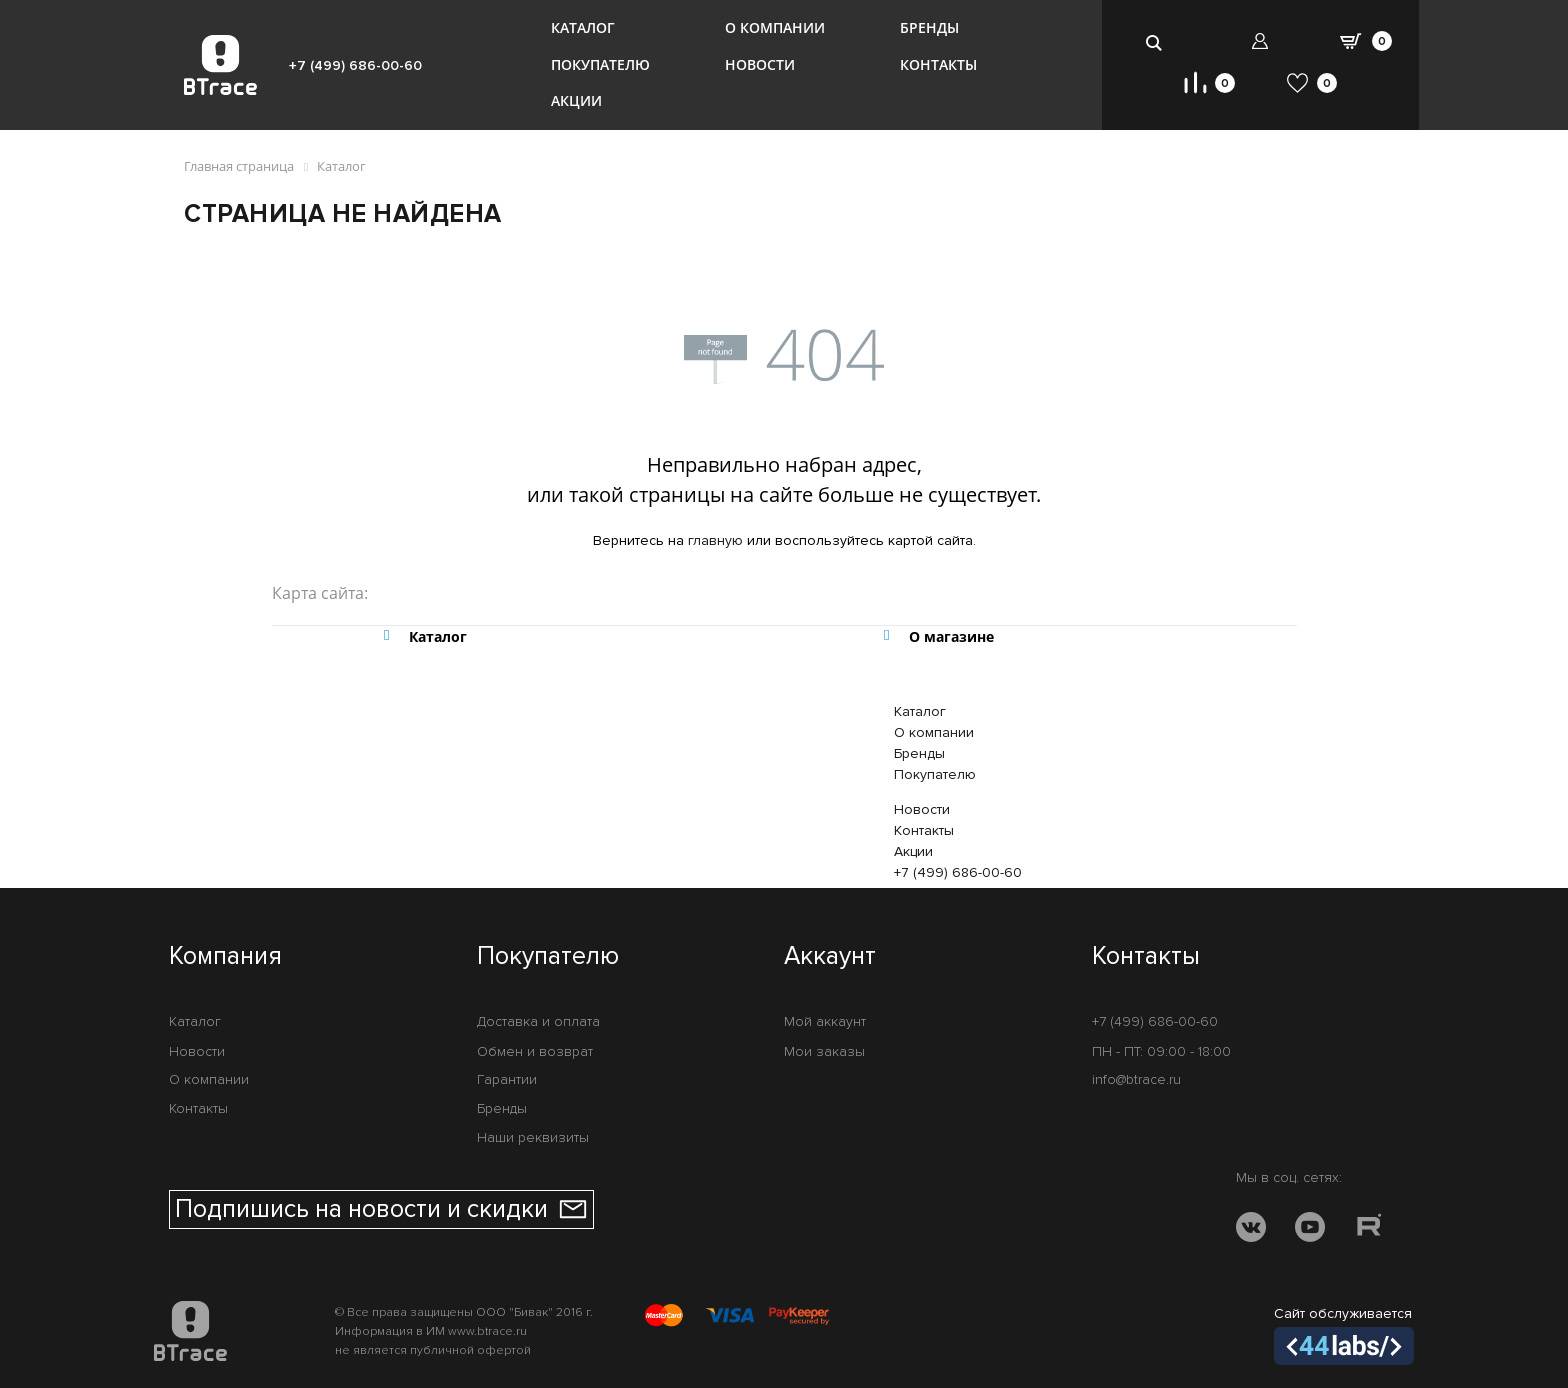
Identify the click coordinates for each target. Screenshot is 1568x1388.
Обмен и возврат (535, 1051)
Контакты (938, 64)
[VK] (1251, 1230)
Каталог (583, 27)
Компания (225, 957)
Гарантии (507, 1079)
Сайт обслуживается (1344, 1335)
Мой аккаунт (825, 1021)
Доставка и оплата (538, 1021)
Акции (576, 100)
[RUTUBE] (1369, 1230)
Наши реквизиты (533, 1137)
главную (715, 540)
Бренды (929, 27)
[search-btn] (1155, 42)
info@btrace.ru (1136, 1079)
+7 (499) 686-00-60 (355, 65)
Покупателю (600, 64)
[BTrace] (220, 65)
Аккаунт (830, 957)
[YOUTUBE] (1310, 1230)
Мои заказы (824, 1051)
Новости (760, 64)
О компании (775, 27)
